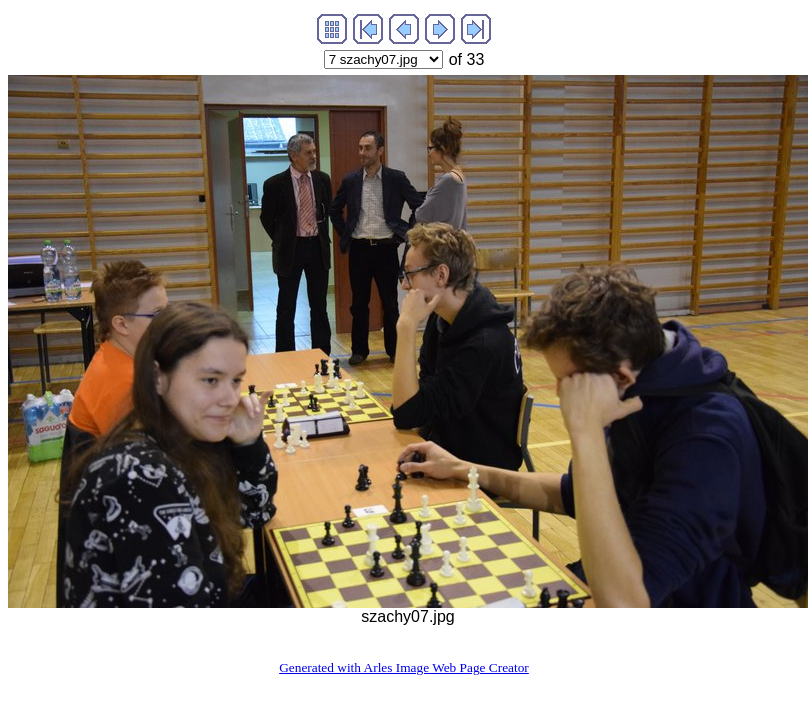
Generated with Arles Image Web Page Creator (404, 667)
